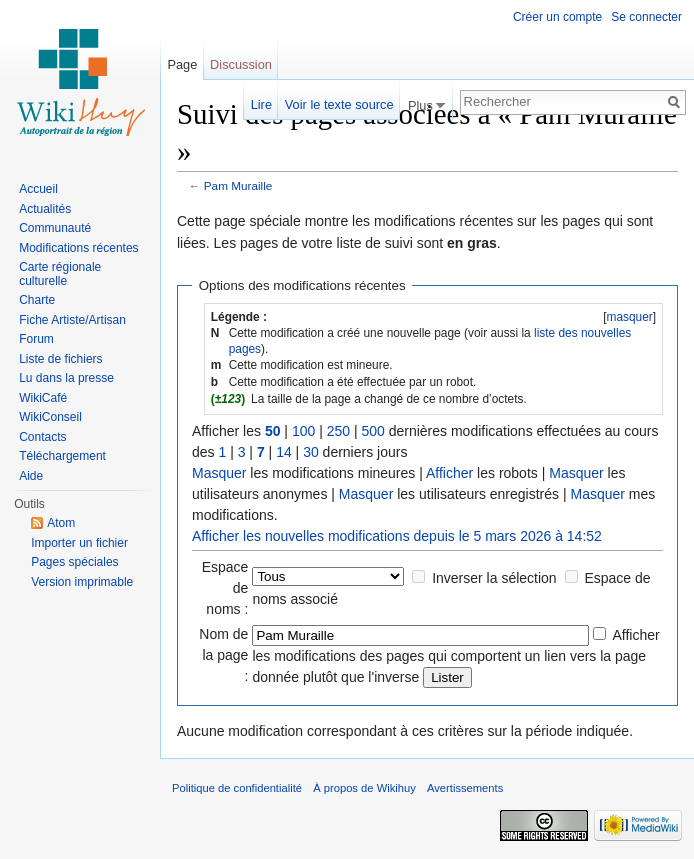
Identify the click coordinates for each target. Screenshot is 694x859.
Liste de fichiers (60, 359)
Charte (37, 300)
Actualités (45, 209)
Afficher (449, 473)
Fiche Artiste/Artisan (72, 320)
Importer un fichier (79, 543)
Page (182, 64)
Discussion (241, 64)
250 (338, 431)
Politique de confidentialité (237, 788)
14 (284, 452)
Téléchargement (62, 456)
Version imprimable (82, 582)
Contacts (42, 437)
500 (372, 431)
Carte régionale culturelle (60, 274)
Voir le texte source (339, 104)
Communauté (55, 228)
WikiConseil (50, 417)
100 (303, 431)
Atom (61, 523)
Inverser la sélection (494, 578)
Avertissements (465, 788)
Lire (261, 104)
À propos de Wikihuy (364, 788)
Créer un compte (557, 17)
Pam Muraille (238, 185)
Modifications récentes (78, 248)
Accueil (38, 189)
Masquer (219, 473)
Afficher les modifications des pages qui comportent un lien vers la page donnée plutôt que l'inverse (455, 656)
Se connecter (646, 17)
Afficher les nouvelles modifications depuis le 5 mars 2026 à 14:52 (397, 536)
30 (311, 452)
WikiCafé (43, 398)
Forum (36, 339)
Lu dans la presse (66, 378)
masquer (629, 317)
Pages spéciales (74, 562)
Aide (31, 476)
